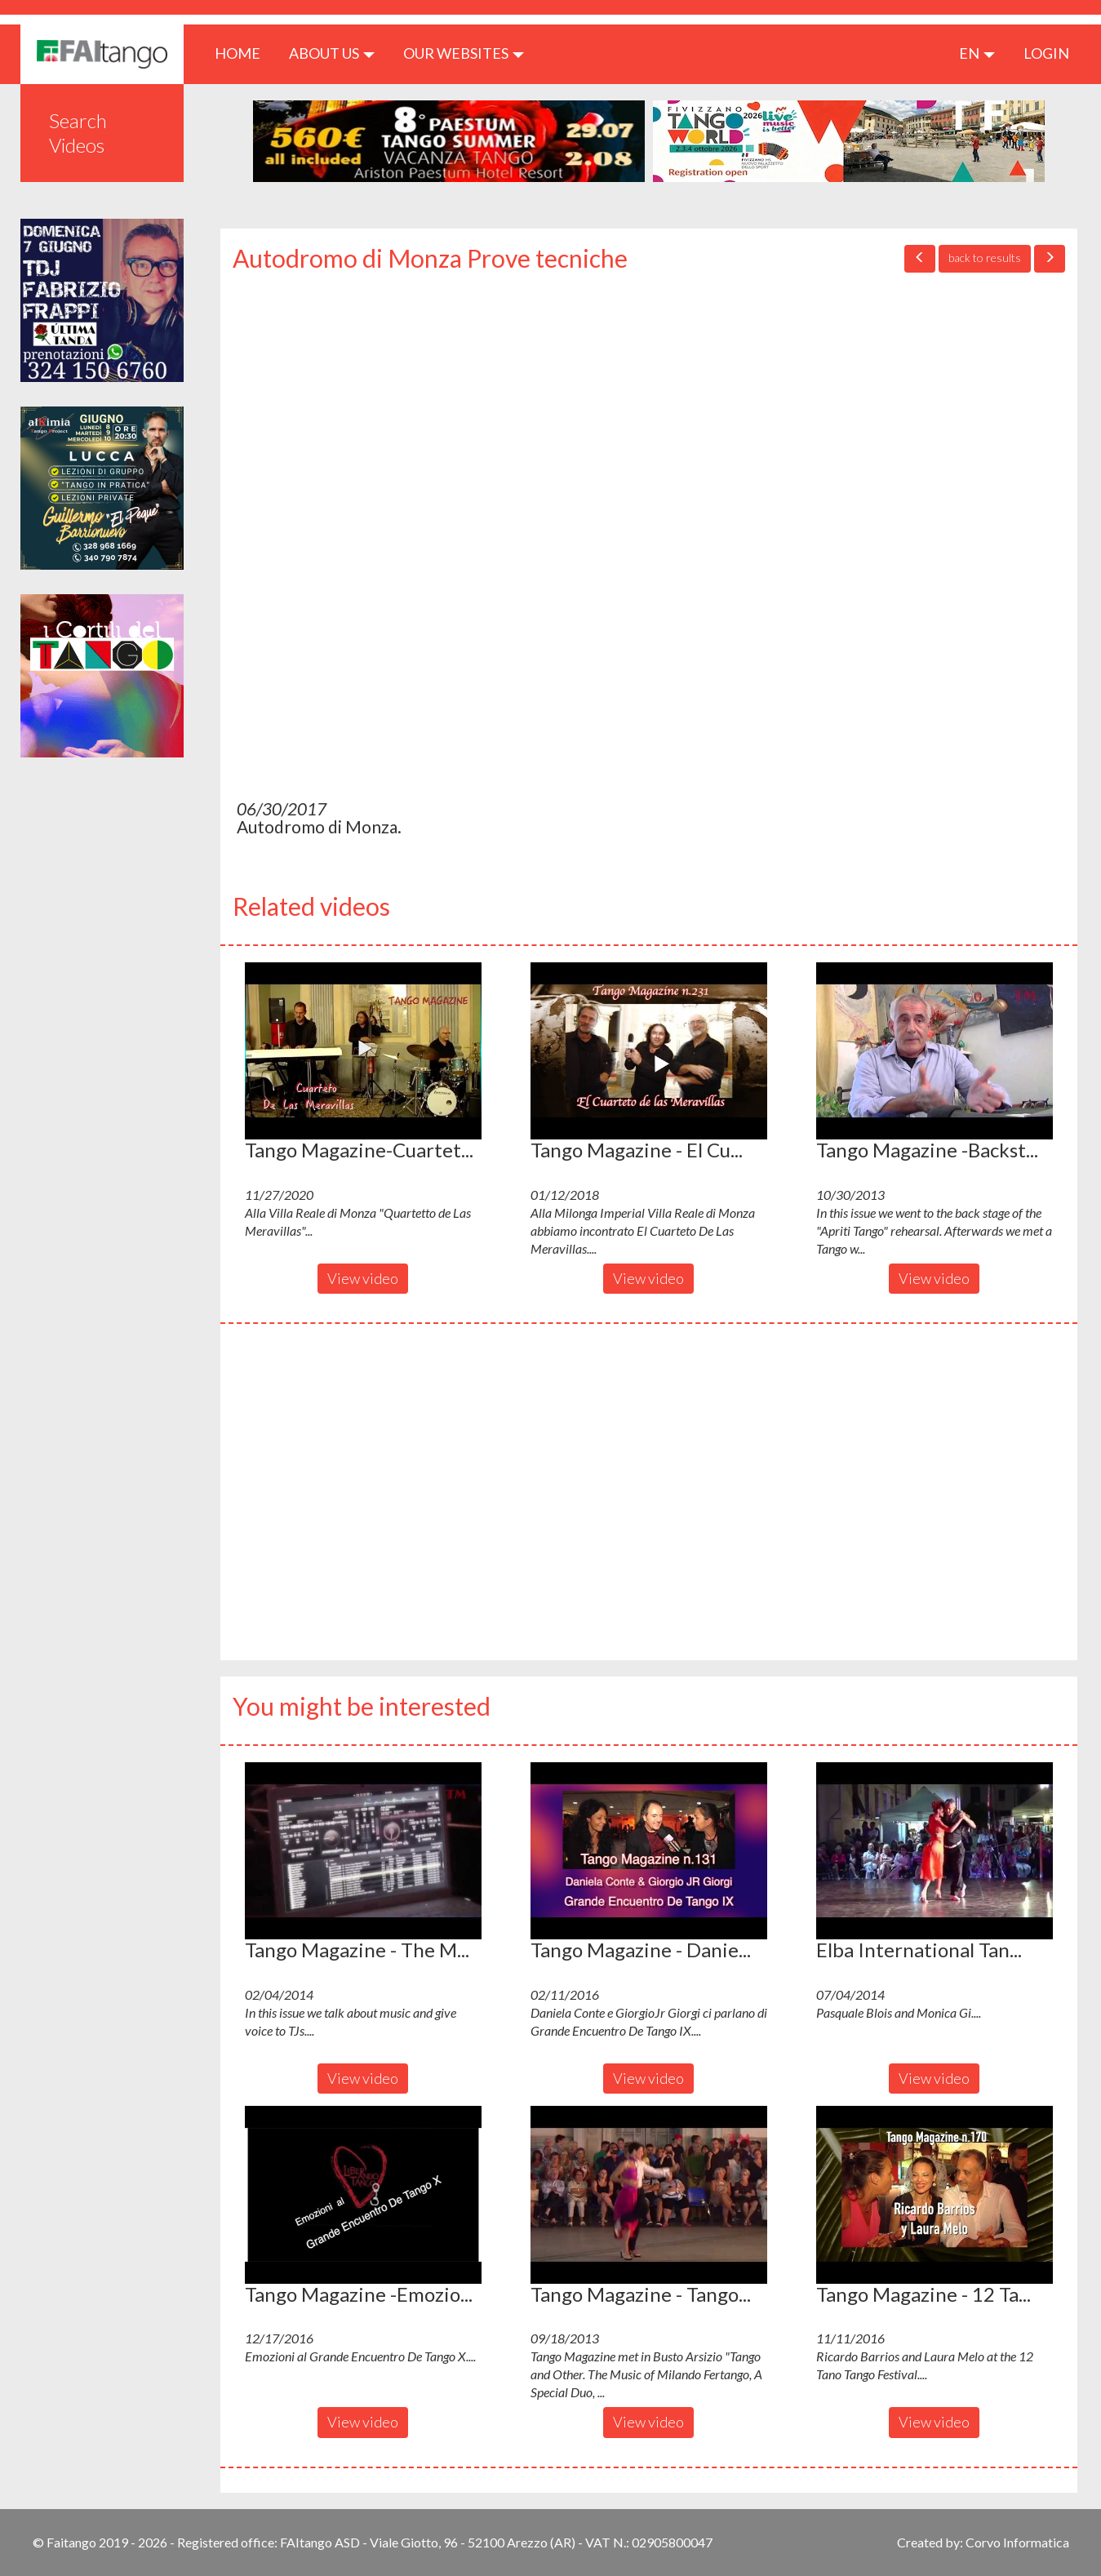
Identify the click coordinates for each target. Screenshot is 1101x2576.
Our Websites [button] (463, 53)
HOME (244, 52)
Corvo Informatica (1017, 2542)
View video (362, 1278)
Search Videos (78, 133)
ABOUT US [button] (332, 53)
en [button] (977, 53)
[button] (363, 1051)
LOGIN (1046, 53)
